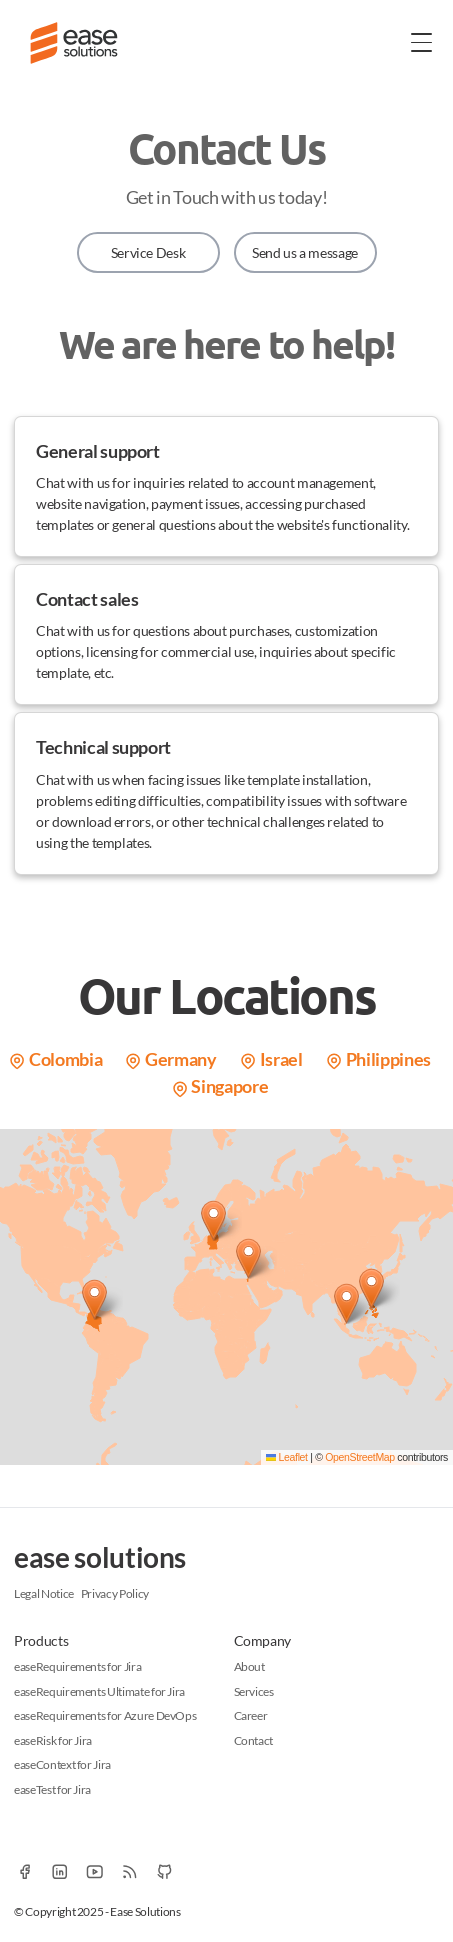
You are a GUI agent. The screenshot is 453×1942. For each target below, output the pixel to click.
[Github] (164, 1871)
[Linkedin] (59, 1871)
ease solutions (100, 1557)
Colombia (55, 1059)
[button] (94, 1299)
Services (254, 1691)
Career (251, 1715)
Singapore (220, 1086)
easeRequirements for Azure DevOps (105, 1715)
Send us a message (305, 252)
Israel (271, 1059)
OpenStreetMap (360, 1457)
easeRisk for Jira (53, 1740)
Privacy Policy (115, 1593)
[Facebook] (24, 1871)
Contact (254, 1740)
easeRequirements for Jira (77, 1666)
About (249, 1666)
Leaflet (287, 1457)
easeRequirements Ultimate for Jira (99, 1691)
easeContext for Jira (62, 1764)
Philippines (378, 1059)
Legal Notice (44, 1593)
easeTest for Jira (52, 1789)
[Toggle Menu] (422, 42)
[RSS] (129, 1871)
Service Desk (148, 252)
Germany (170, 1059)
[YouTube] (94, 1871)
